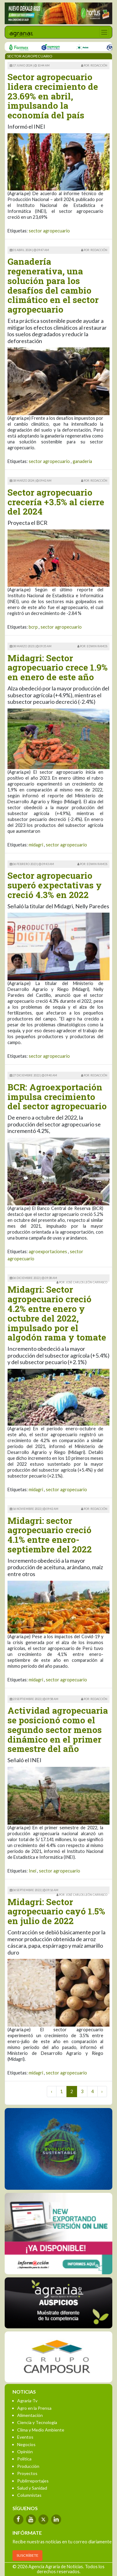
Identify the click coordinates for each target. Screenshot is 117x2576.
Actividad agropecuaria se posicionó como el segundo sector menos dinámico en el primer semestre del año (57, 1729)
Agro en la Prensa (34, 2408)
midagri (36, 844)
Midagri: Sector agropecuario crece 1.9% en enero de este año (57, 667)
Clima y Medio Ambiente (40, 2429)
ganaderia (82, 461)
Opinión (25, 2451)
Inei (32, 1870)
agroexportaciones (48, 1251)
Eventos (25, 2437)
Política (24, 2458)
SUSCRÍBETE (27, 2555)
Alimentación (30, 2415)
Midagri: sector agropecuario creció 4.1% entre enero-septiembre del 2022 (49, 1535)
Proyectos (27, 2473)
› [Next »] (102, 2091)
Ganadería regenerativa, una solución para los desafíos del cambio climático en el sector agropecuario (53, 285)
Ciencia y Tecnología (37, 2422)
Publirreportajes (33, 2480)
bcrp (33, 627)
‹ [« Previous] (51, 2091)
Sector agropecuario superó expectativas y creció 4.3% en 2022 (54, 885)
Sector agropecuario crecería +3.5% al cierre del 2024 (55, 502)
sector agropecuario (49, 230)
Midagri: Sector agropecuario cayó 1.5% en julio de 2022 (56, 1911)
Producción (28, 2466)
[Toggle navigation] (104, 32)
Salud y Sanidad (32, 2488)
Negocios (26, 2444)
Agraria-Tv (27, 2400)
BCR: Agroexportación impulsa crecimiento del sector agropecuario (57, 1096)
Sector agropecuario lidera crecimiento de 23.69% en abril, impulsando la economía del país (52, 96)
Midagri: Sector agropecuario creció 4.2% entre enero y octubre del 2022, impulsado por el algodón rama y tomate (56, 1313)
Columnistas (29, 2495)
